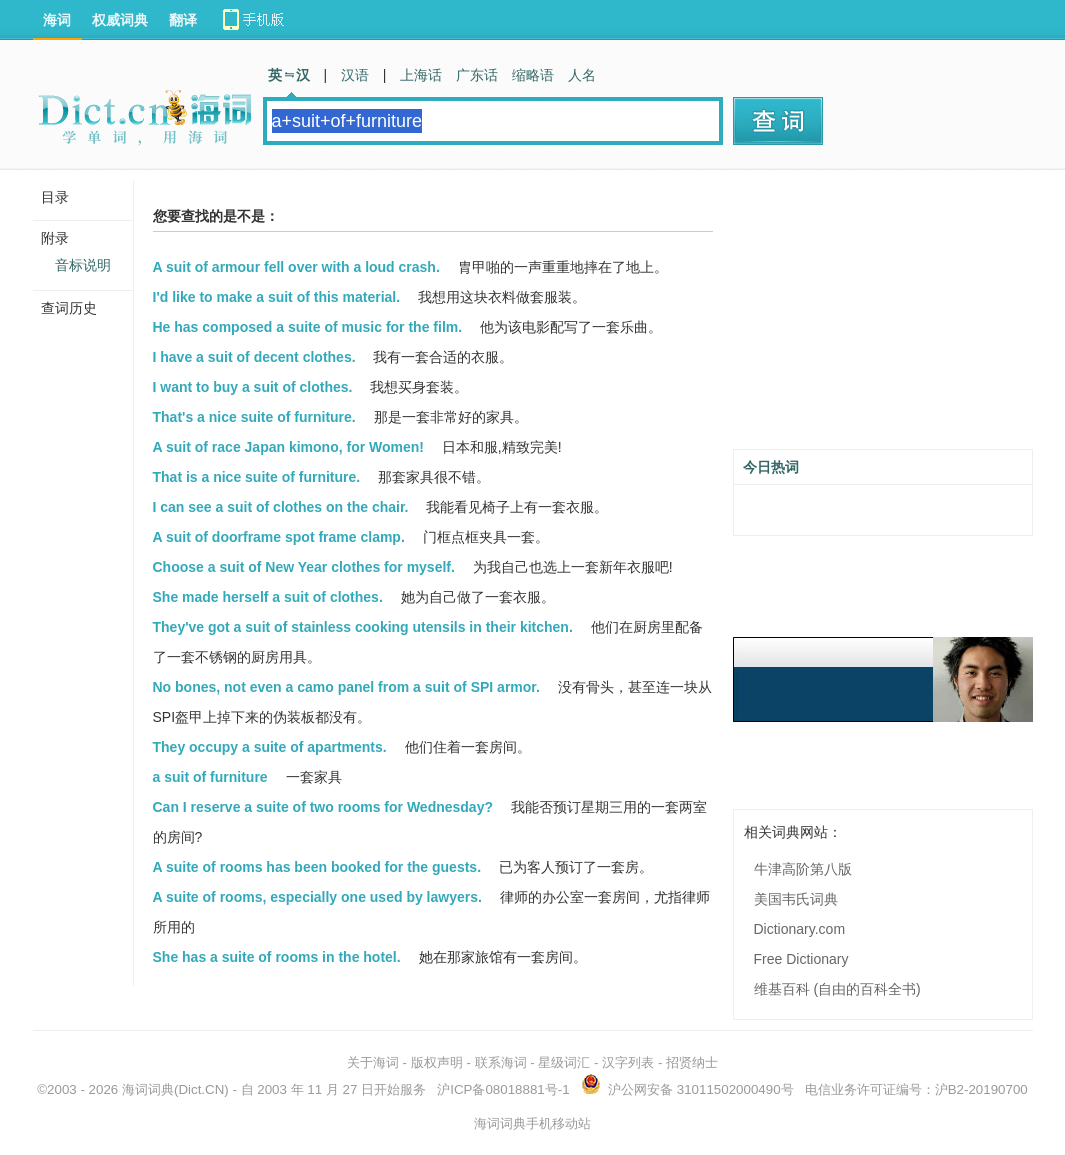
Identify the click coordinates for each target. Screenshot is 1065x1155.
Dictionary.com (800, 929)
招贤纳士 (692, 1062)
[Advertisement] (883, 317)
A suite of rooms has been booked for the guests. (317, 867)
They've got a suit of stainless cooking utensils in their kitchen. (363, 627)
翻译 (183, 20)
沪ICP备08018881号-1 (503, 1089)
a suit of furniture (210, 777)
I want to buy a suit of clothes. (253, 387)
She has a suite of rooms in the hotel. (277, 957)
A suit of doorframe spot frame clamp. (279, 537)
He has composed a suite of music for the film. (308, 327)
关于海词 (373, 1062)
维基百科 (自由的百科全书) (837, 989)
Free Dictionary (801, 959)
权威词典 (120, 20)
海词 (57, 20)
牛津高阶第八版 (803, 869)
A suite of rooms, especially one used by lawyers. (317, 897)
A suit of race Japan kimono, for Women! (288, 447)
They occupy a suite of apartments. (270, 747)
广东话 (477, 75)
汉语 (355, 75)
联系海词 (501, 1062)
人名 (582, 75)
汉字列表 (628, 1062)
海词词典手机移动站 (532, 1123)
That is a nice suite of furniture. (257, 477)
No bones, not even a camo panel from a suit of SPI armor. (346, 687)
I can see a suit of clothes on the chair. (281, 507)
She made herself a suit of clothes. (268, 597)
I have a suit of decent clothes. (254, 357)
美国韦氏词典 (796, 899)
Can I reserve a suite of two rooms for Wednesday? (323, 807)
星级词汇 (564, 1062)
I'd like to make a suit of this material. (277, 297)
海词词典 (148, 1089)
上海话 (421, 75)
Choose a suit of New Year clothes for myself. (304, 567)
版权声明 (437, 1062)
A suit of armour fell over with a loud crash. (296, 267)
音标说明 (83, 265)
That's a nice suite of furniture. (254, 417)
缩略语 (533, 75)
